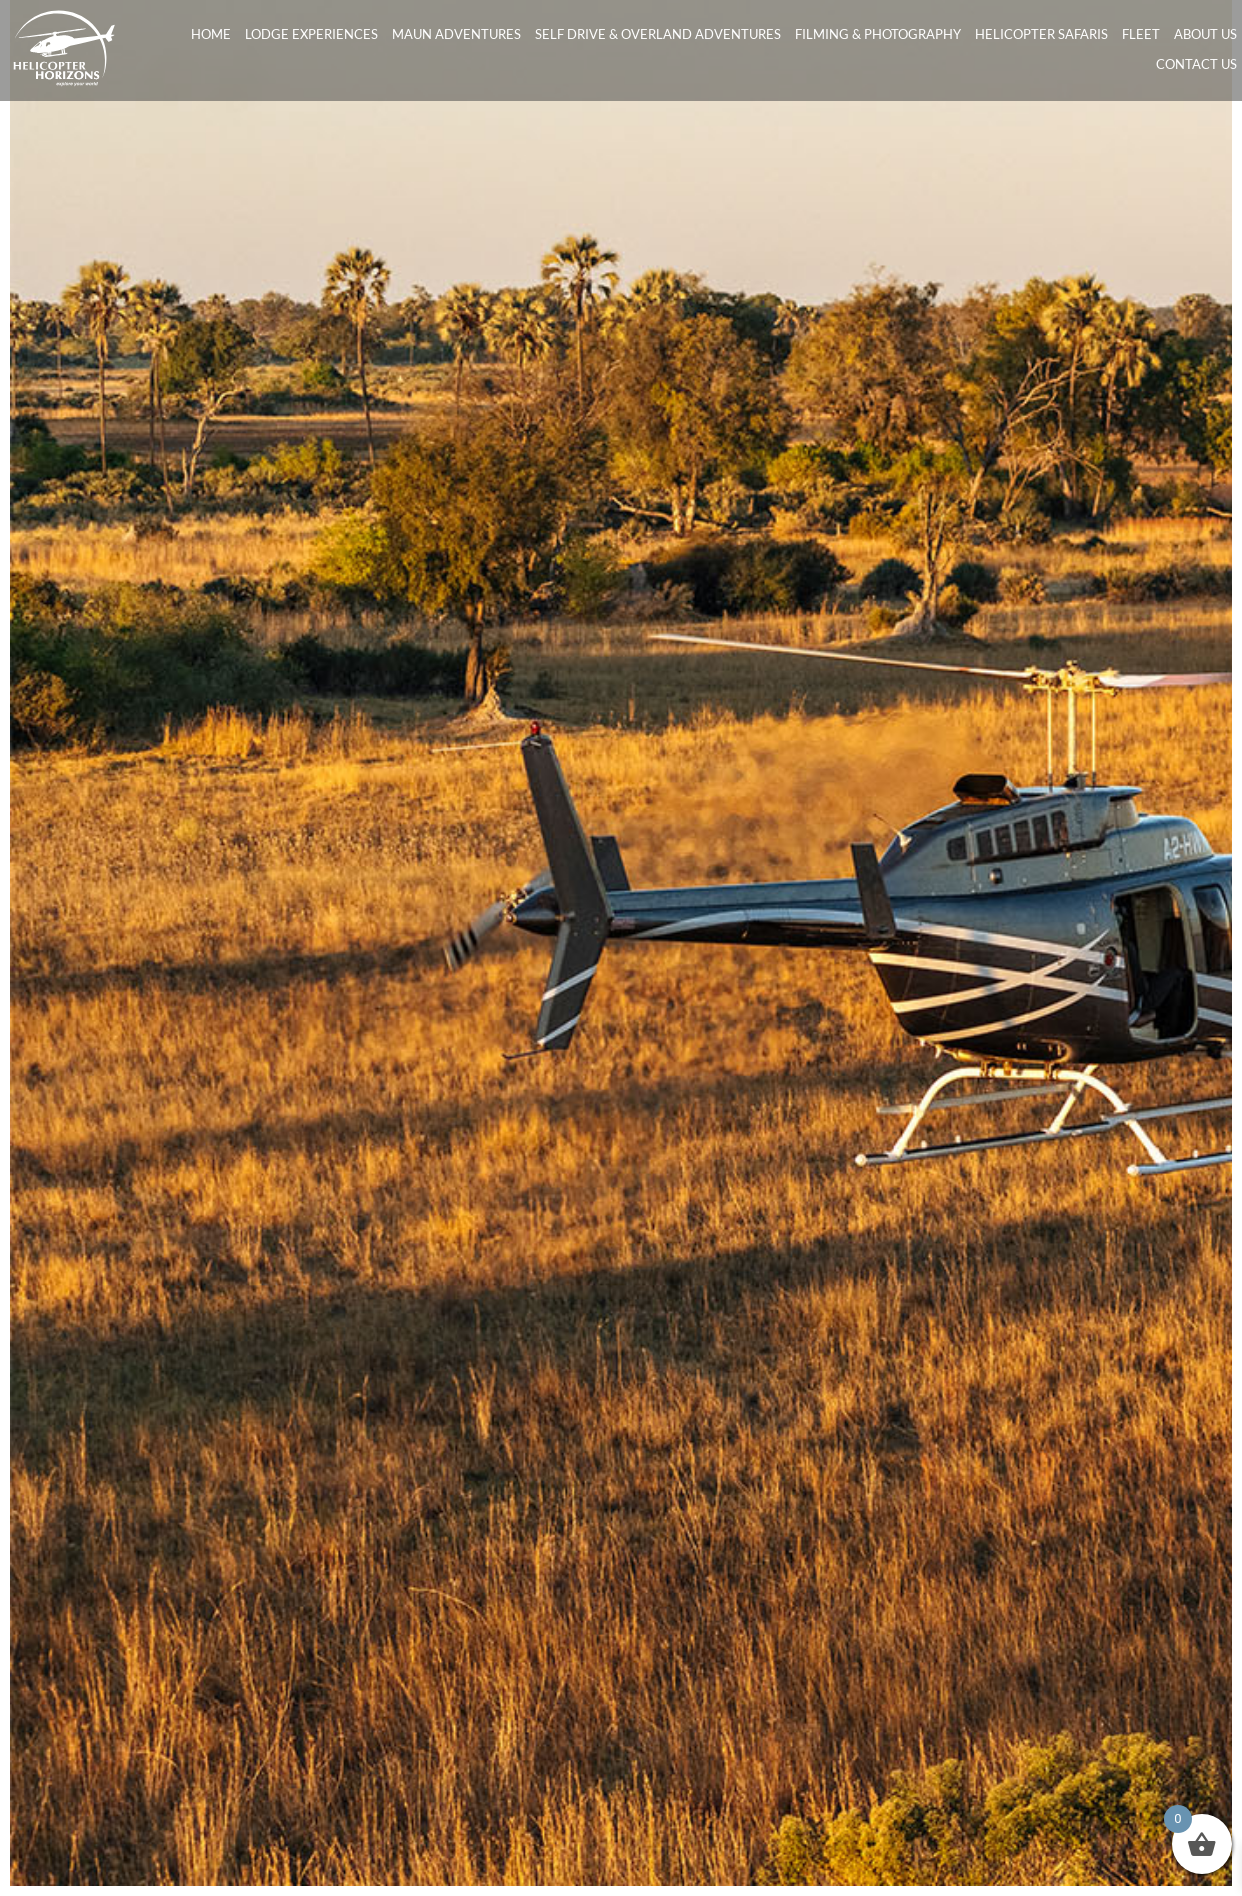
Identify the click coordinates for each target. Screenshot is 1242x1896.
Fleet (1141, 34)
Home (211, 34)
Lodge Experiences (311, 34)
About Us (1205, 34)
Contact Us (1196, 64)
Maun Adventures (456, 34)
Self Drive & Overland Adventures (658, 34)
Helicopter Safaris (1041, 34)
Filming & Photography (878, 34)
